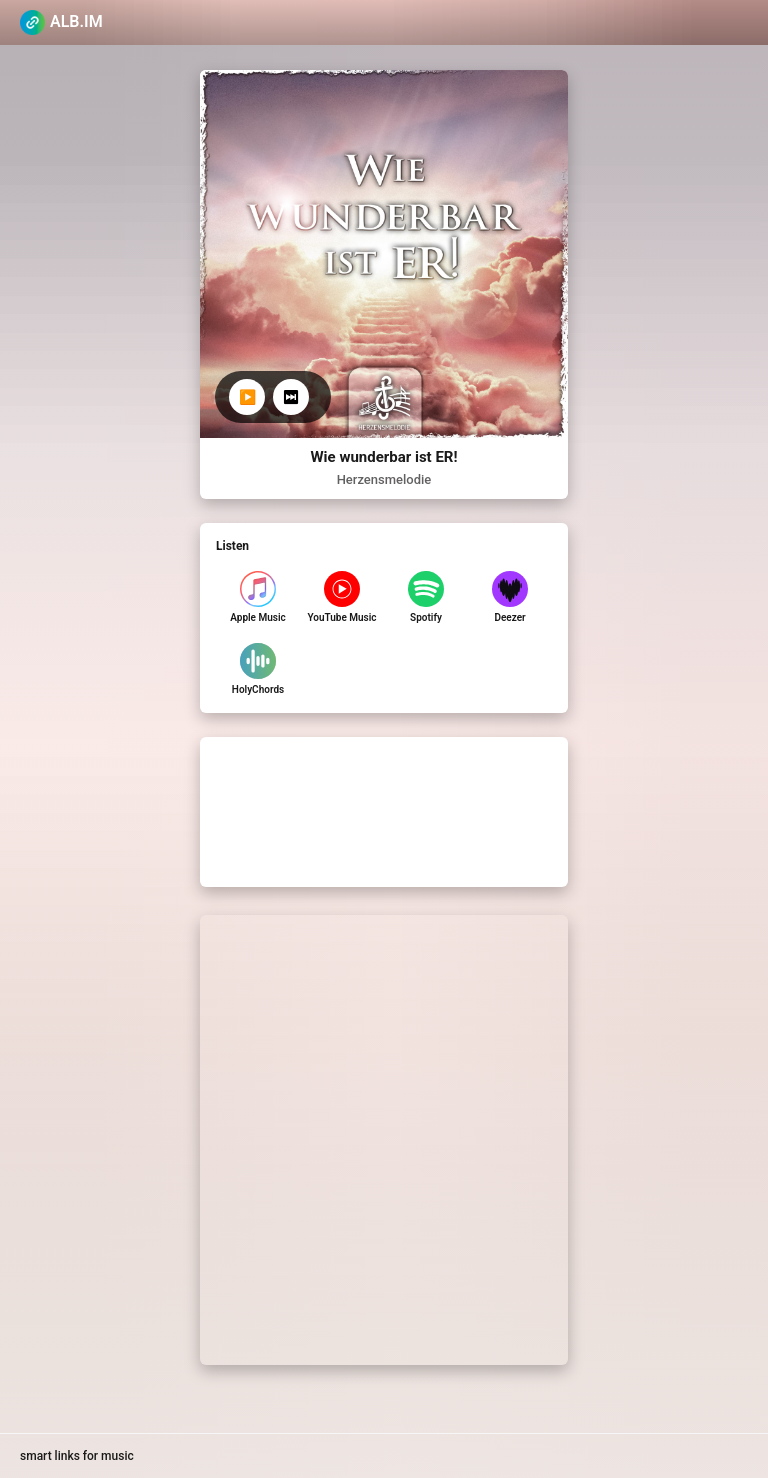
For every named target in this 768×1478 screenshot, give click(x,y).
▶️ (247, 397)
